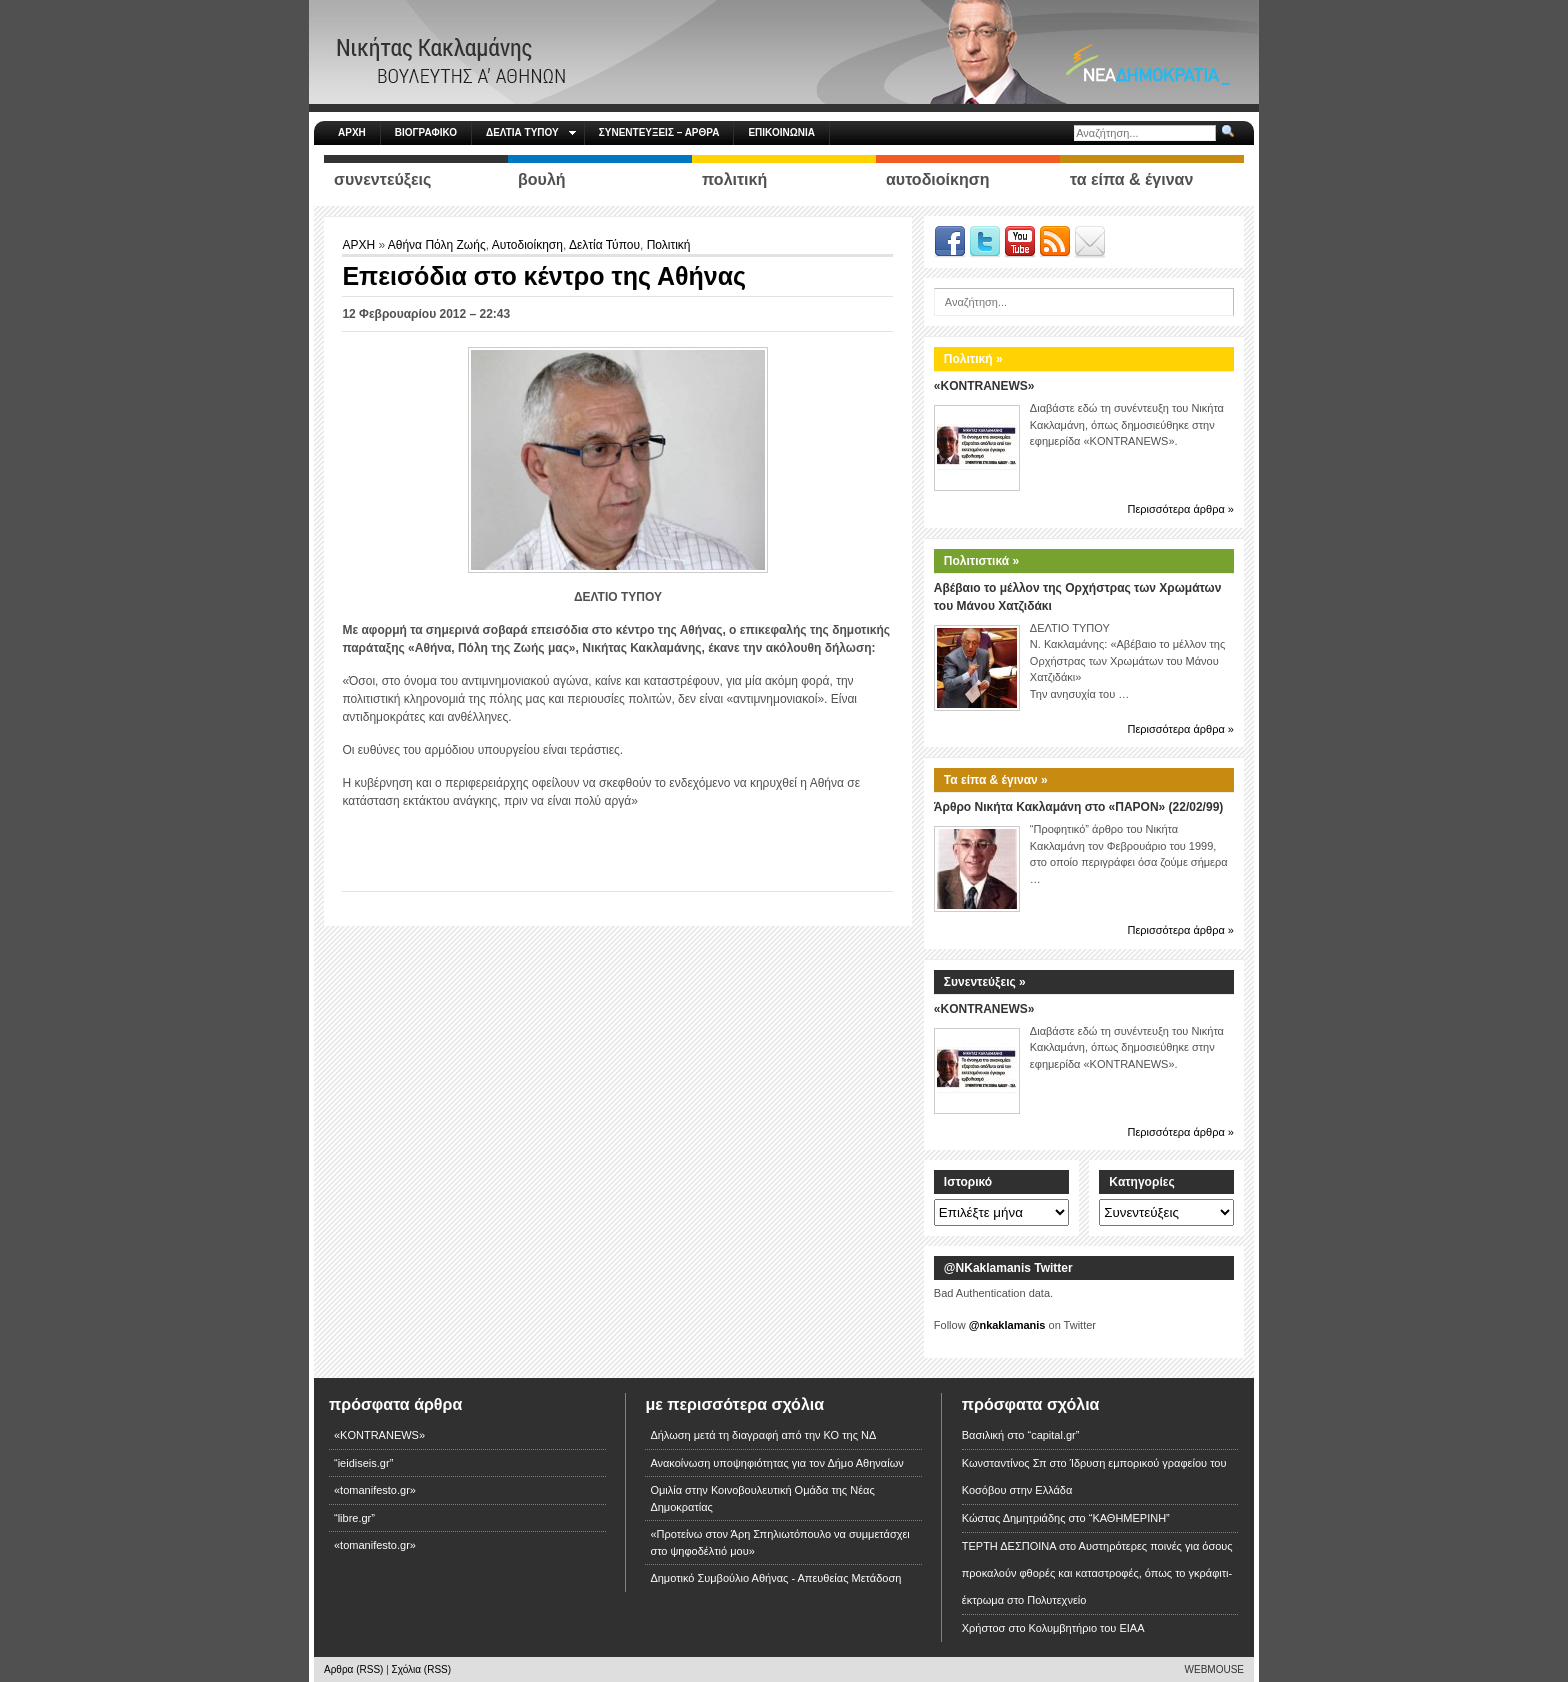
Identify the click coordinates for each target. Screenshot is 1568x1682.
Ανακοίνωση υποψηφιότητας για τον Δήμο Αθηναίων (776, 1463)
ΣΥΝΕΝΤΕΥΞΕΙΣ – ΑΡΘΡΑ (659, 132)
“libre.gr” (354, 1518)
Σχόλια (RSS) (422, 1669)
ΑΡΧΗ (352, 132)
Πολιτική (669, 245)
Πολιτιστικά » (981, 561)
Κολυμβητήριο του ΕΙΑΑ (1087, 1628)
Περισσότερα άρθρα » (1180, 509)
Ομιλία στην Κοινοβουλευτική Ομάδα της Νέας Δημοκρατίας (762, 1498)
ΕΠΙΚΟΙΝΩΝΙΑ (781, 132)
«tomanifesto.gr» (375, 1490)
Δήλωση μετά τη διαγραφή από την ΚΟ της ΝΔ (763, 1435)
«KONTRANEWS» (984, 386)
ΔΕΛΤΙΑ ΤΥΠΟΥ (531, 132)
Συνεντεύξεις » (985, 982)
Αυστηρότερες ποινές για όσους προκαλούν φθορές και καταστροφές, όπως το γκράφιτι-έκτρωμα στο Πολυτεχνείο (1097, 1573)
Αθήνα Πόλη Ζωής (437, 245)
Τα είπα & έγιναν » (996, 780)
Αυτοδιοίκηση (527, 245)
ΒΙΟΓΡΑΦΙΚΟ (426, 132)
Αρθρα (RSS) (353, 1669)
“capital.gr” (1053, 1435)
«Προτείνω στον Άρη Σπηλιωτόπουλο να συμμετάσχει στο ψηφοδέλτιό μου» (779, 1542)
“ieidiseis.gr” (363, 1463)
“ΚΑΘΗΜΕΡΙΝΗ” (1129, 1518)
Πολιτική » (973, 359)
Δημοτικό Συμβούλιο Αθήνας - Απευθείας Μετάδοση (775, 1578)
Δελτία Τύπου (604, 245)
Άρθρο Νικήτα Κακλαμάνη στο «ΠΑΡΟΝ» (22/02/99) (1078, 807)
